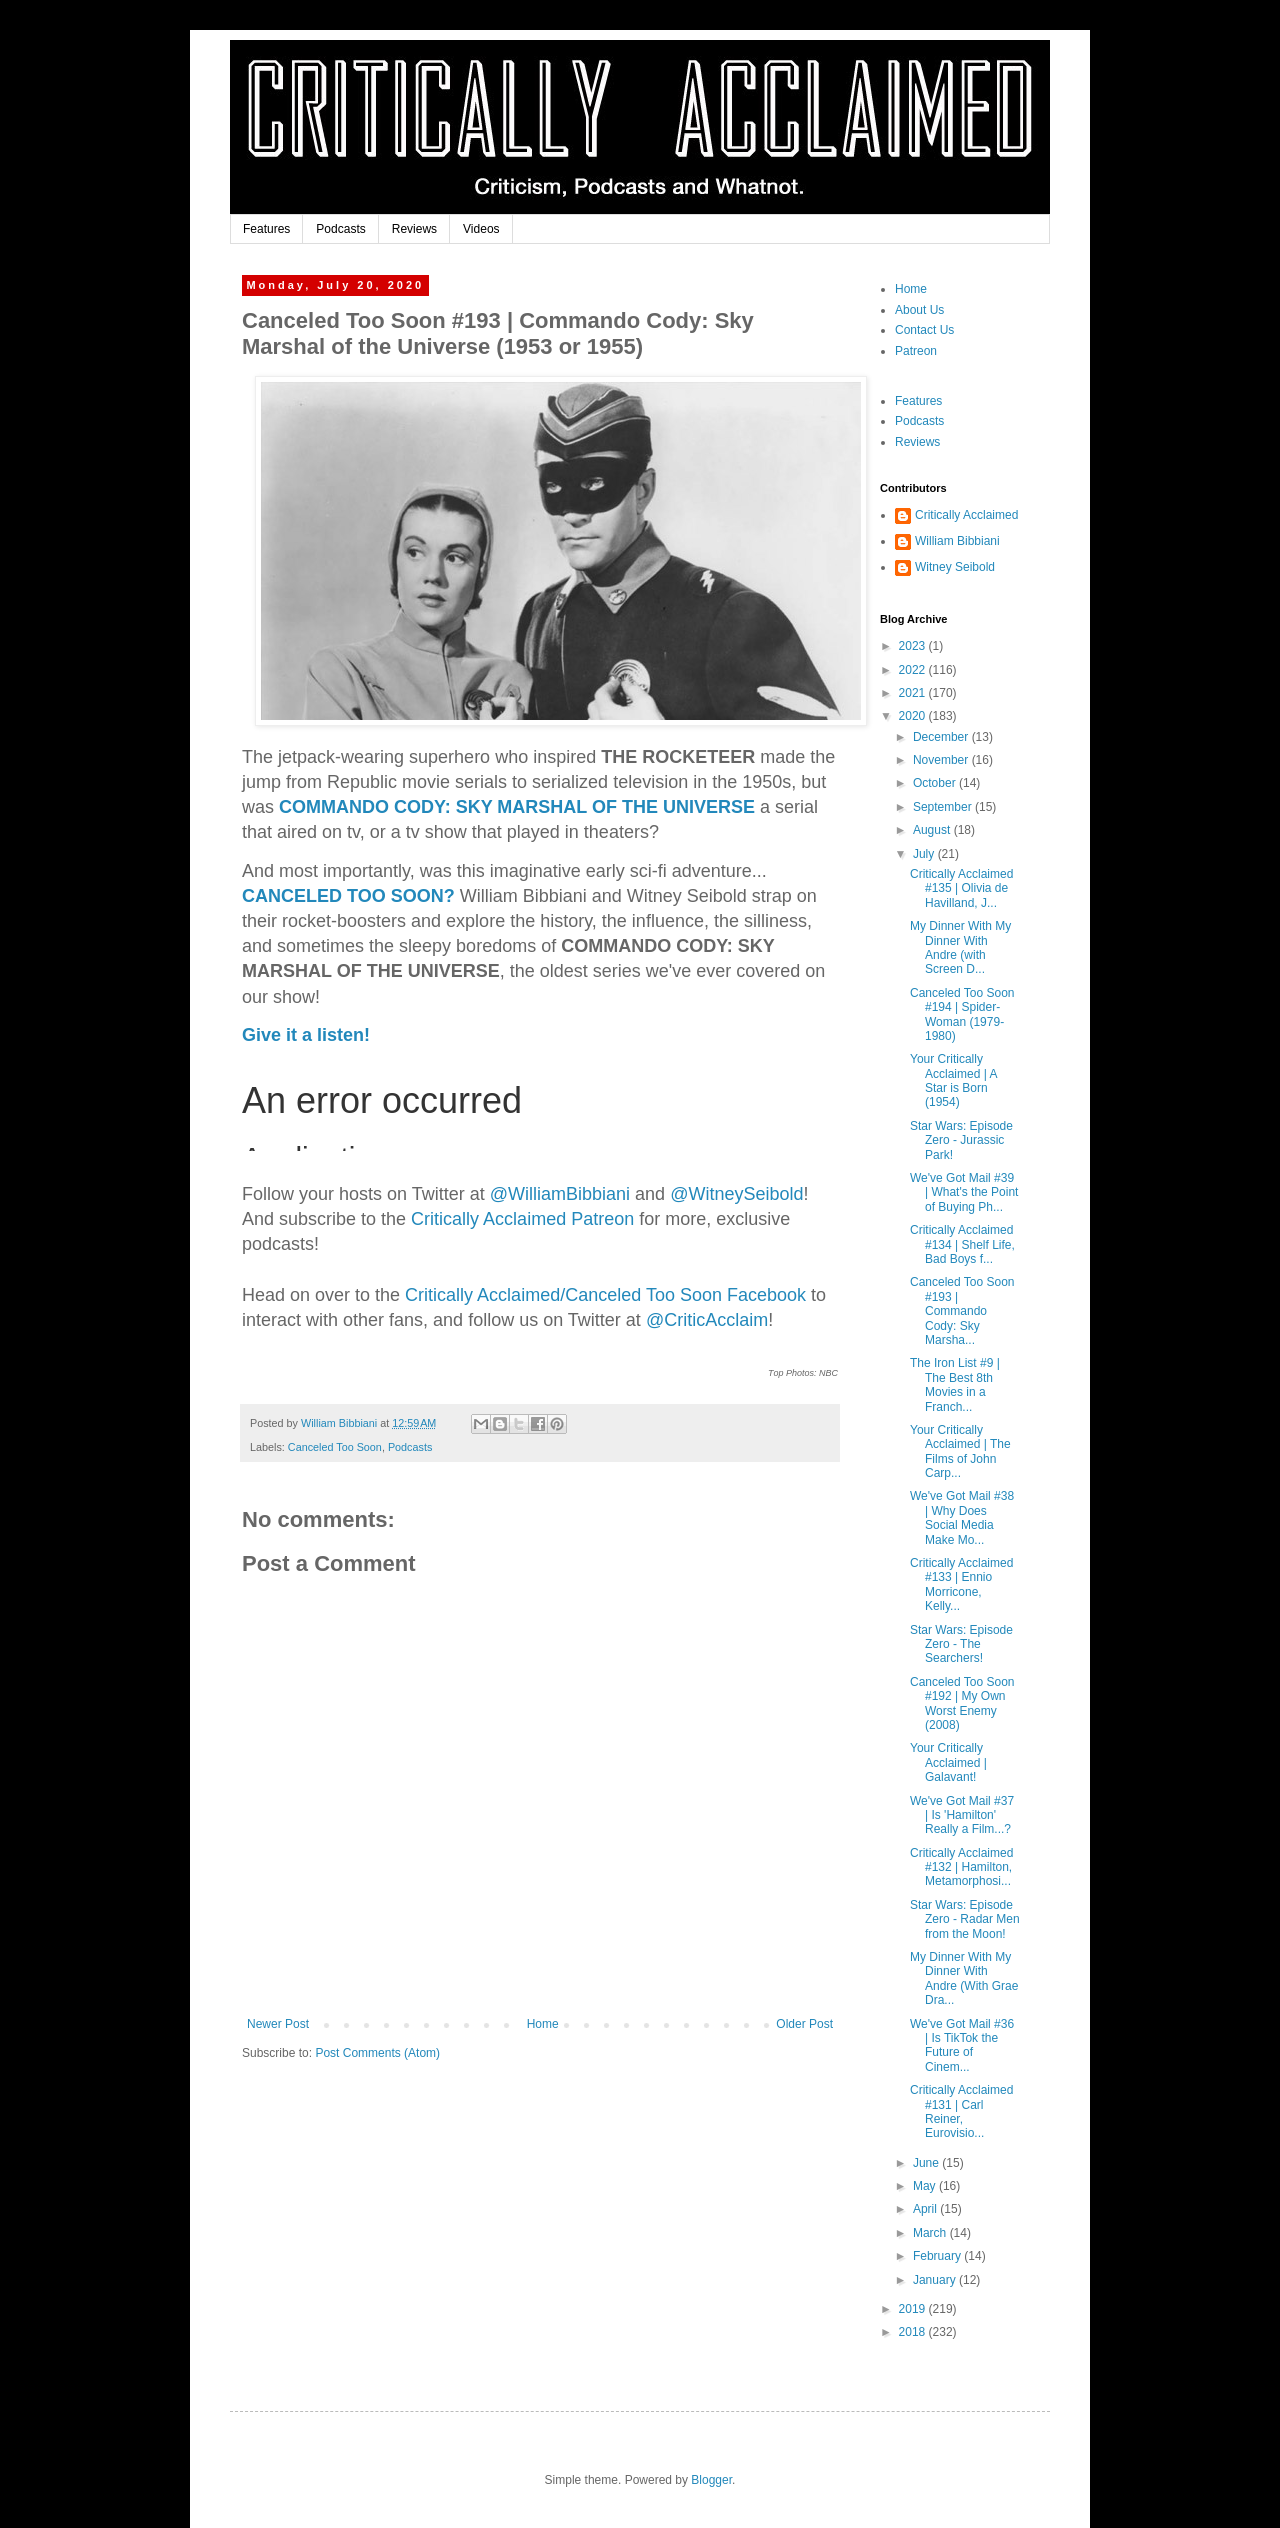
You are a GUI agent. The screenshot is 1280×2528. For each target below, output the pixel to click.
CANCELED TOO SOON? (348, 896)
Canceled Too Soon (335, 1447)
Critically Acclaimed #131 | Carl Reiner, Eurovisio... (961, 2111)
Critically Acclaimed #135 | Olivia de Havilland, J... (961, 888)
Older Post (804, 2024)
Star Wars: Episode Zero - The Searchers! (961, 1644)
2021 (914, 693)
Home (543, 2024)
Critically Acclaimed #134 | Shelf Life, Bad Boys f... (962, 1244)
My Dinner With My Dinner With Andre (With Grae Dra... (964, 1978)
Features (266, 229)
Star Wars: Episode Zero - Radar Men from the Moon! (965, 1919)
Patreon (916, 351)
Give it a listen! (306, 1035)
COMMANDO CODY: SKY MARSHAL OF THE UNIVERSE (517, 807)
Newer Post (278, 2024)
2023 (914, 646)
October (936, 783)
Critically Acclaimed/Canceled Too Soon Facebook (605, 1295)
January (936, 2280)
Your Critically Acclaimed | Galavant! (948, 1762)
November (942, 760)
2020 (914, 716)
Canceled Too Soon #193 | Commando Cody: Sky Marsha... (962, 1311)
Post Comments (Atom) (377, 2053)
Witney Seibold (955, 567)
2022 (914, 670)
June (927, 2163)
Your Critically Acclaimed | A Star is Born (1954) (953, 1080)
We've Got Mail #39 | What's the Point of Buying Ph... (964, 1192)
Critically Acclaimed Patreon (522, 1219)
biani (560, 1194)
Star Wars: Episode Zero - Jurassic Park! (961, 1140)
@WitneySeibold (736, 1194)
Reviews (414, 229)
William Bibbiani (957, 541)
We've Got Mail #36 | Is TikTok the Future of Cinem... (962, 2045)
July (925, 854)
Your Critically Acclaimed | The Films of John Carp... (960, 1451)
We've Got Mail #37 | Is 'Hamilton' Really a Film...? (962, 1815)
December (942, 737)
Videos (481, 229)
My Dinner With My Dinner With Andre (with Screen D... (960, 947)
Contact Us (924, 330)
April (926, 2209)
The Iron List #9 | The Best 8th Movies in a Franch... (955, 1384)
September (944, 807)
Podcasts (340, 229)
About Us (919, 310)
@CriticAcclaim (707, 1320)
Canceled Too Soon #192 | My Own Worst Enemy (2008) (962, 1703)
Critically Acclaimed (966, 515)
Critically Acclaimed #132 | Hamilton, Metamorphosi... (961, 1867)
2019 (914, 2309)
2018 (914, 2332)
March (931, 2233)
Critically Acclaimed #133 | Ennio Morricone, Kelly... (961, 1584)
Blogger (711, 2480)
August (933, 830)
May (926, 2186)
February (938, 2256)
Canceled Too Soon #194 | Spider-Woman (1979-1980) (962, 1014)
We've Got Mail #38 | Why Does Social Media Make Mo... (962, 1517)
